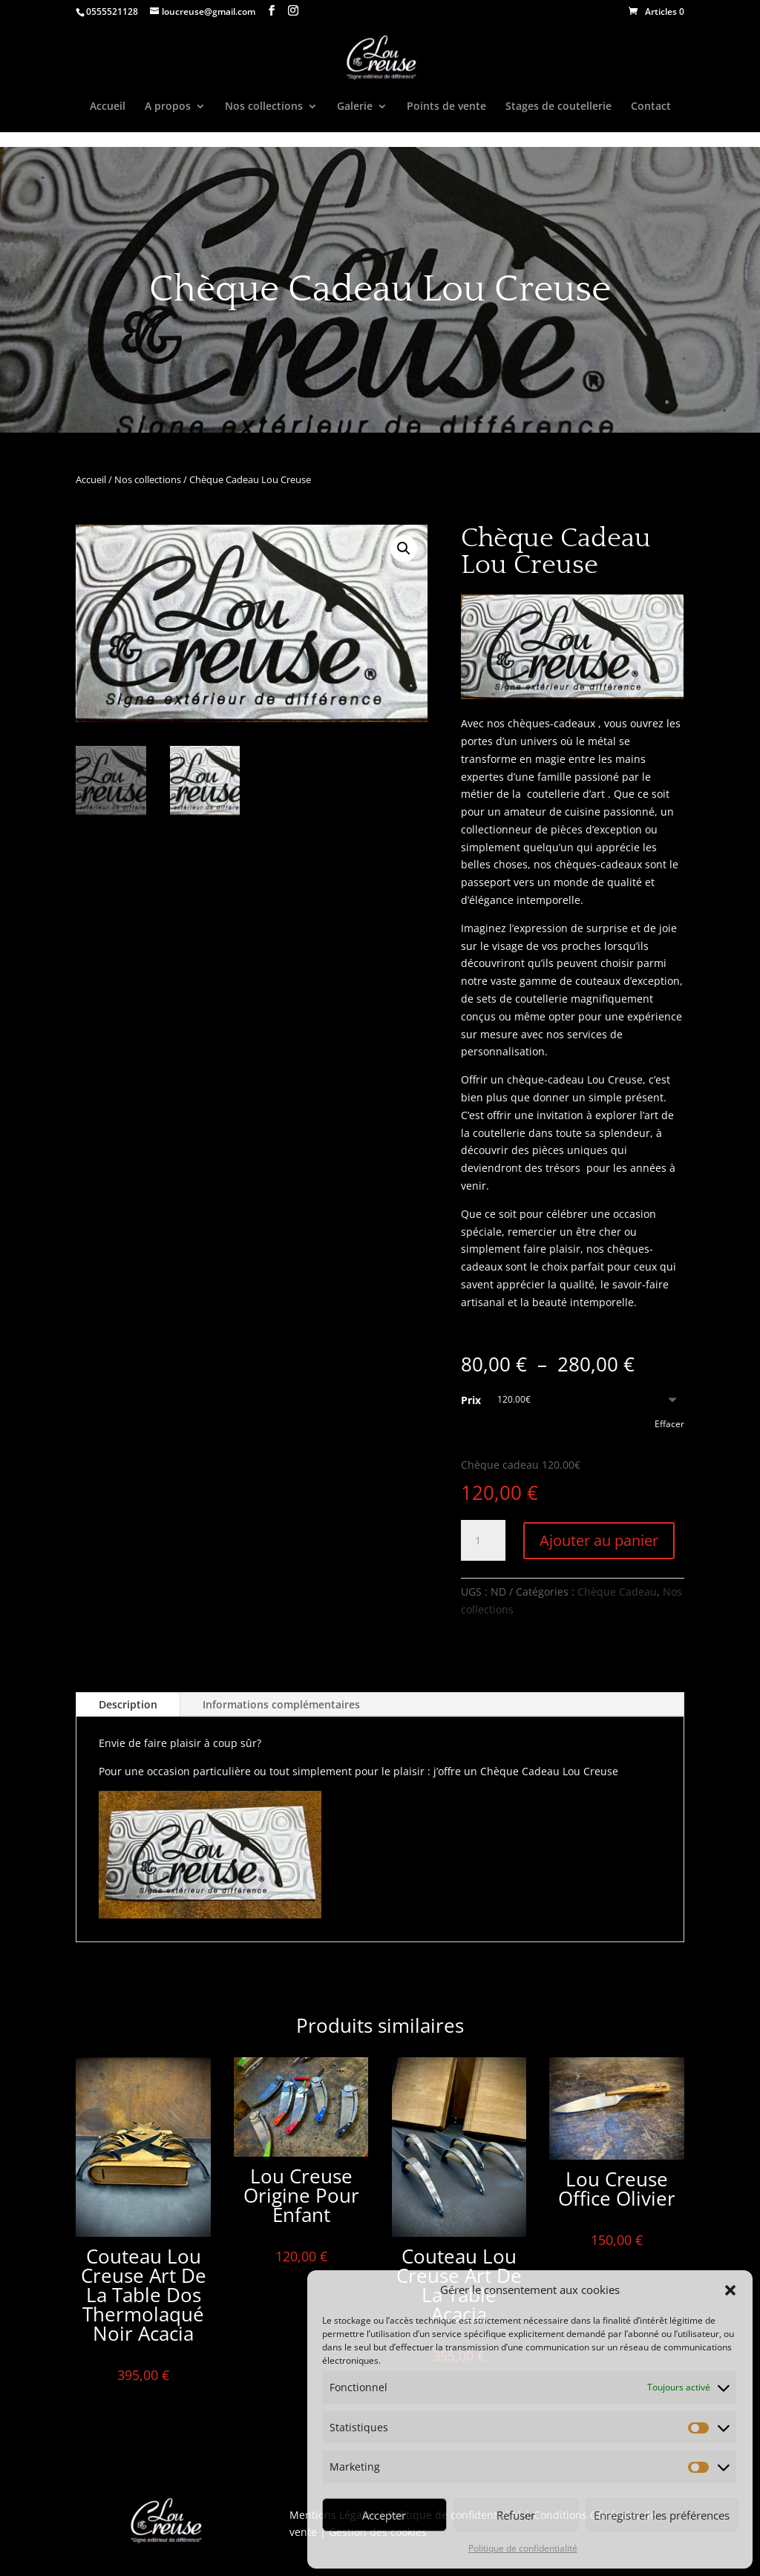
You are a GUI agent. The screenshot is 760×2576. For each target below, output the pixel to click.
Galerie (355, 107)
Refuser (516, 2515)
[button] (730, 2290)
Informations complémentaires (281, 1704)
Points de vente (446, 107)
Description (128, 1704)
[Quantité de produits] (483, 1540)
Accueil (107, 107)
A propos (168, 107)
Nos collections (264, 107)
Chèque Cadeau (617, 1591)
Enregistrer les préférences (662, 2515)
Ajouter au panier (599, 1540)
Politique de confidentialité (522, 2548)
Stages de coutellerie (558, 107)
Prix (471, 1400)
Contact (651, 107)
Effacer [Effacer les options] (669, 1423)
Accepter (384, 2515)
